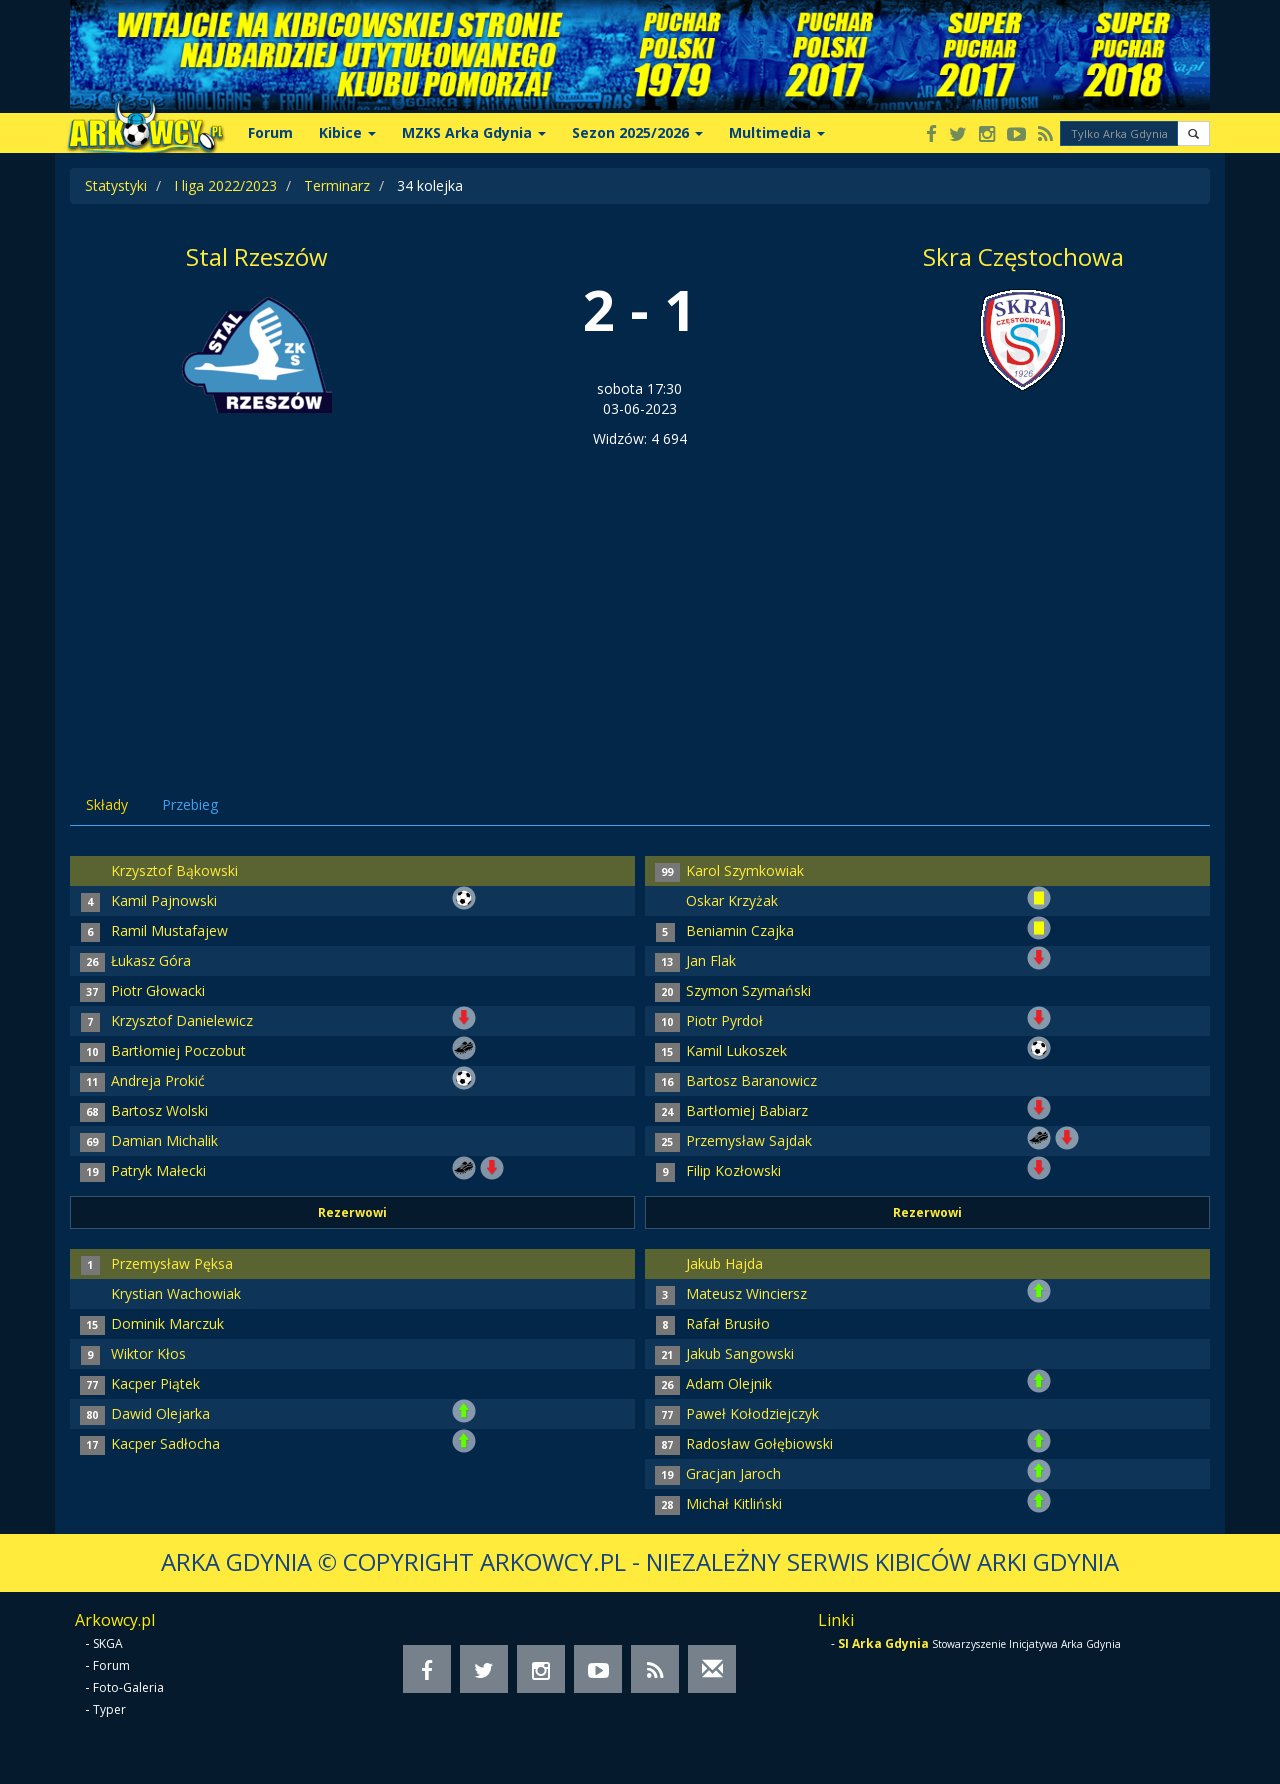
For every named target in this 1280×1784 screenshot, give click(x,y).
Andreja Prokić (158, 1080)
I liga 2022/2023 (225, 185)
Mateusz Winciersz (746, 1293)
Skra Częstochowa (1023, 256)
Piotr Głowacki (158, 990)
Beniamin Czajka (740, 930)
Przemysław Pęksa (172, 1263)
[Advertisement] (640, 599)
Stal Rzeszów (257, 256)
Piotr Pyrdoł (724, 1020)
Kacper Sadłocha (165, 1443)
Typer (109, 1709)
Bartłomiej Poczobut (178, 1050)
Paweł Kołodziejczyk (752, 1413)
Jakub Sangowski (740, 1353)
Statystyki (116, 185)
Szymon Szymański (748, 990)
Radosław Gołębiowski (759, 1443)
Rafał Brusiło (728, 1323)
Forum (270, 132)
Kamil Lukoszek (736, 1050)
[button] (1193, 133)
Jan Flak (711, 960)
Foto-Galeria (128, 1687)
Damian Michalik (164, 1140)
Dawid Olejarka (160, 1413)
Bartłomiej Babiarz (747, 1110)
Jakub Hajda (724, 1263)
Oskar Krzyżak (732, 900)
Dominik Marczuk (167, 1323)
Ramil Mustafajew (169, 930)
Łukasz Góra (151, 960)
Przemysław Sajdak (749, 1140)
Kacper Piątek (155, 1383)
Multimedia (777, 132)
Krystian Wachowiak (176, 1293)
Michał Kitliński (734, 1503)
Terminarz (337, 185)
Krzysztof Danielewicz (182, 1020)
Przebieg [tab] (190, 804)
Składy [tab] (107, 804)
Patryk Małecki (158, 1170)
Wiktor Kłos (148, 1353)
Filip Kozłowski (733, 1170)
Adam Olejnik (729, 1383)
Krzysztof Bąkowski (174, 870)
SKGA (108, 1643)
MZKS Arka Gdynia (474, 132)
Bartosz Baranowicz (751, 1080)
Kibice (347, 132)
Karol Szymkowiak (745, 870)
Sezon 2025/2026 (637, 132)
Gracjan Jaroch (733, 1473)
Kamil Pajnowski (164, 900)
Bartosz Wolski (159, 1110)
